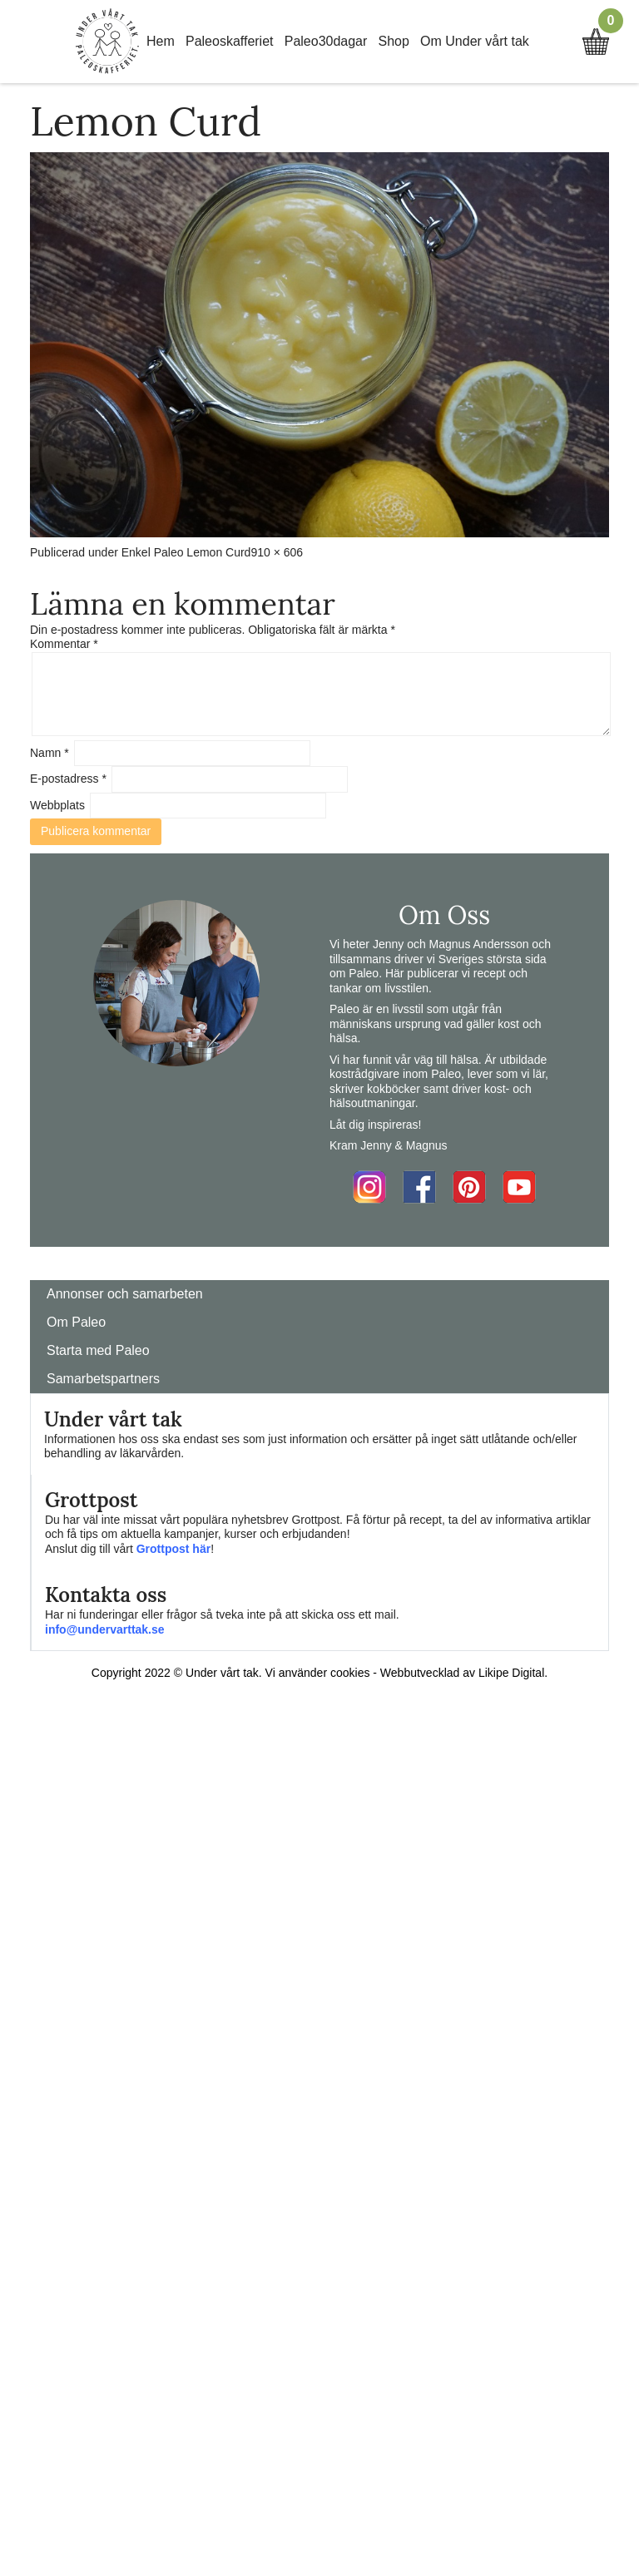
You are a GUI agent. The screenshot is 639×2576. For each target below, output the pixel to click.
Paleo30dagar (326, 41)
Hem (160, 41)
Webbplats (57, 805)
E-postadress (68, 778)
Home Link (107, 41)
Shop (394, 41)
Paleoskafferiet (230, 41)
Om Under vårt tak (474, 41)
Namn (49, 752)
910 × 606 (276, 552)
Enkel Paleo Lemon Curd (186, 552)
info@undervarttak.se (105, 1629)
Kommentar (64, 643)
